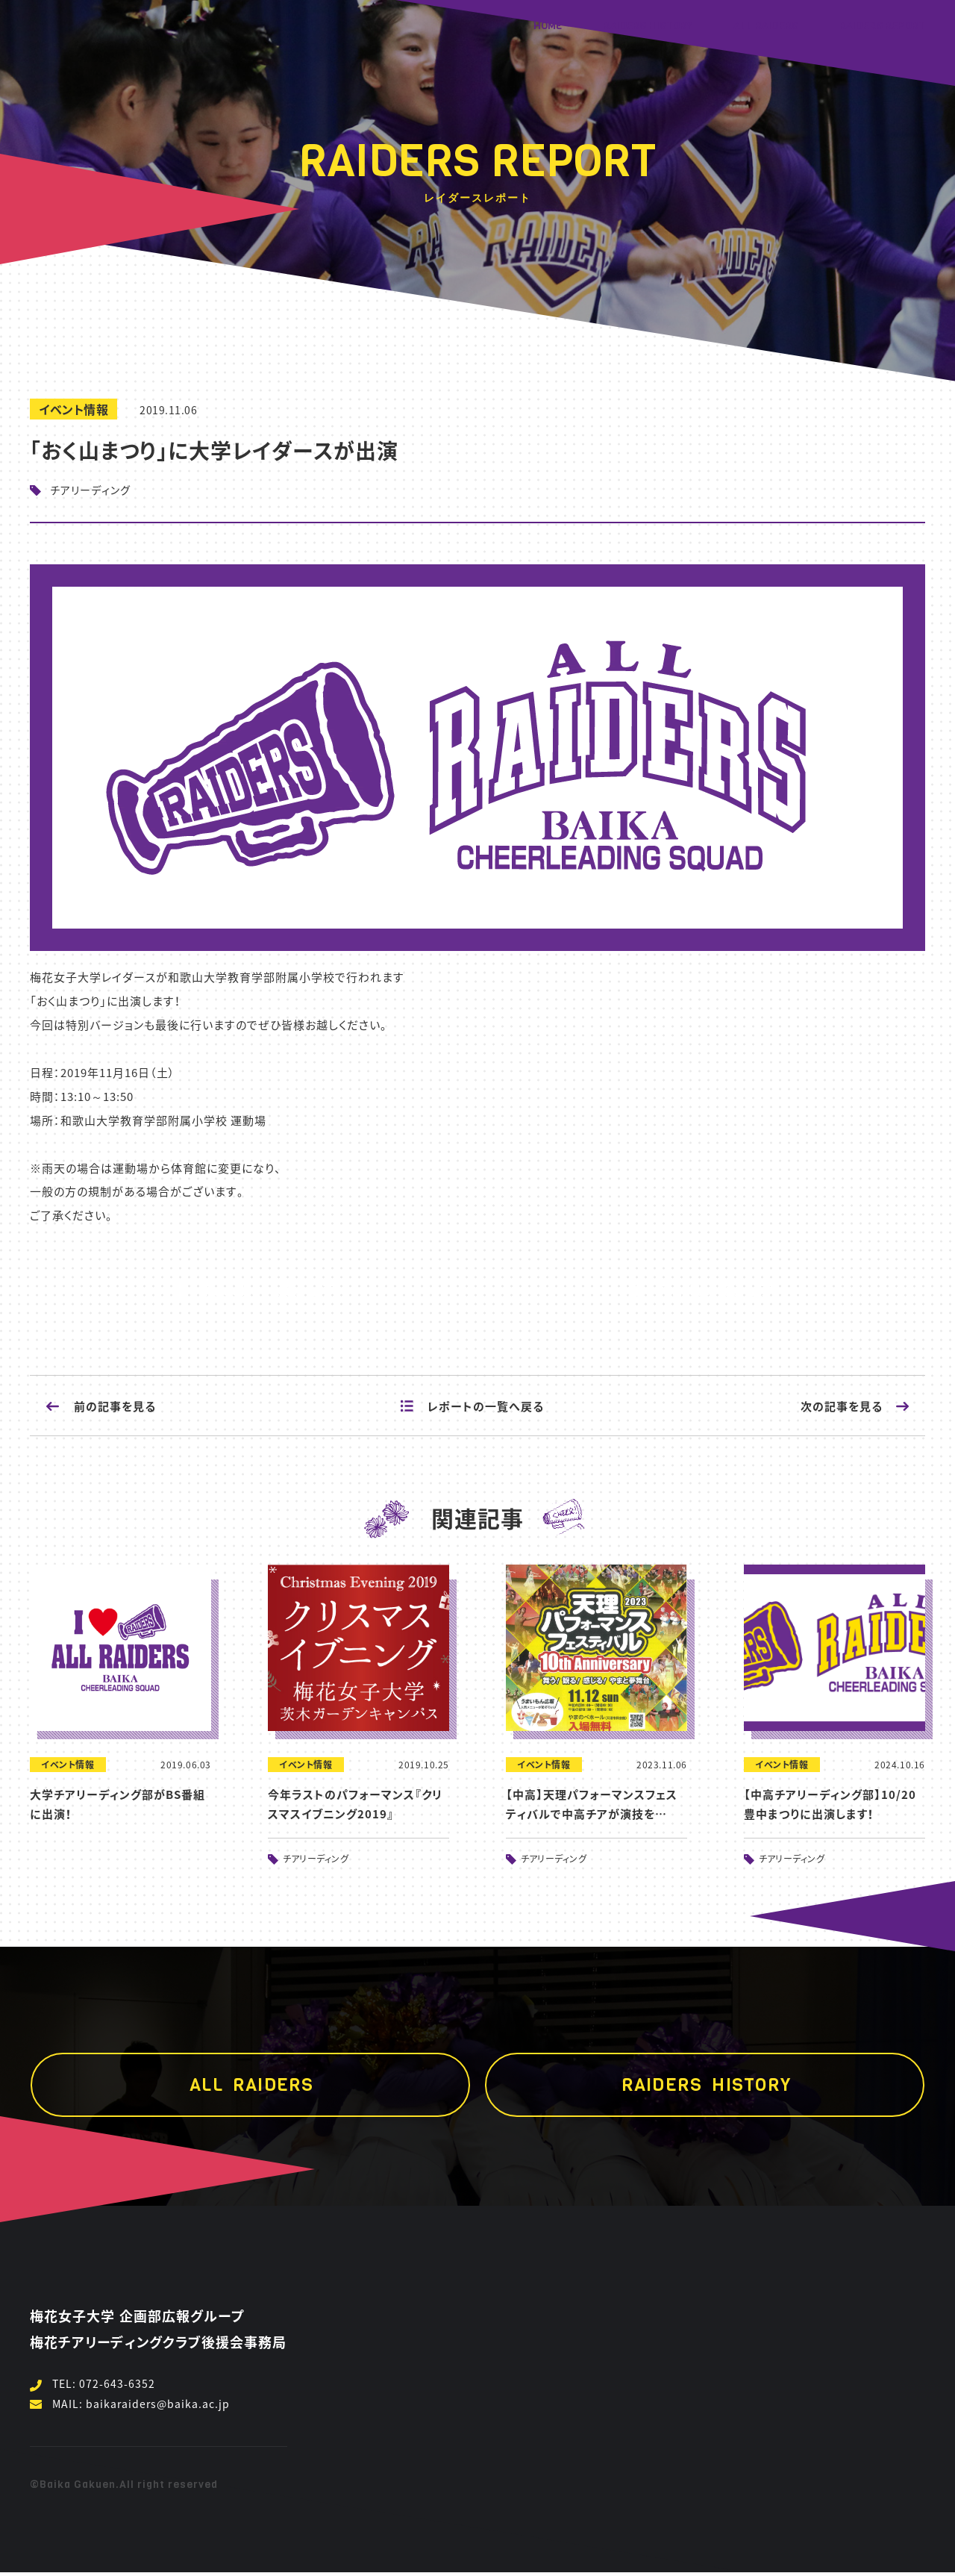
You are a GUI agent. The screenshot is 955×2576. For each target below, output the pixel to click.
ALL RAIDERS (765, 26)
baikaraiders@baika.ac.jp (158, 2403)
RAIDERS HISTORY (647, 26)
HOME (548, 26)
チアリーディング (315, 1858)
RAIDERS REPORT (882, 26)
